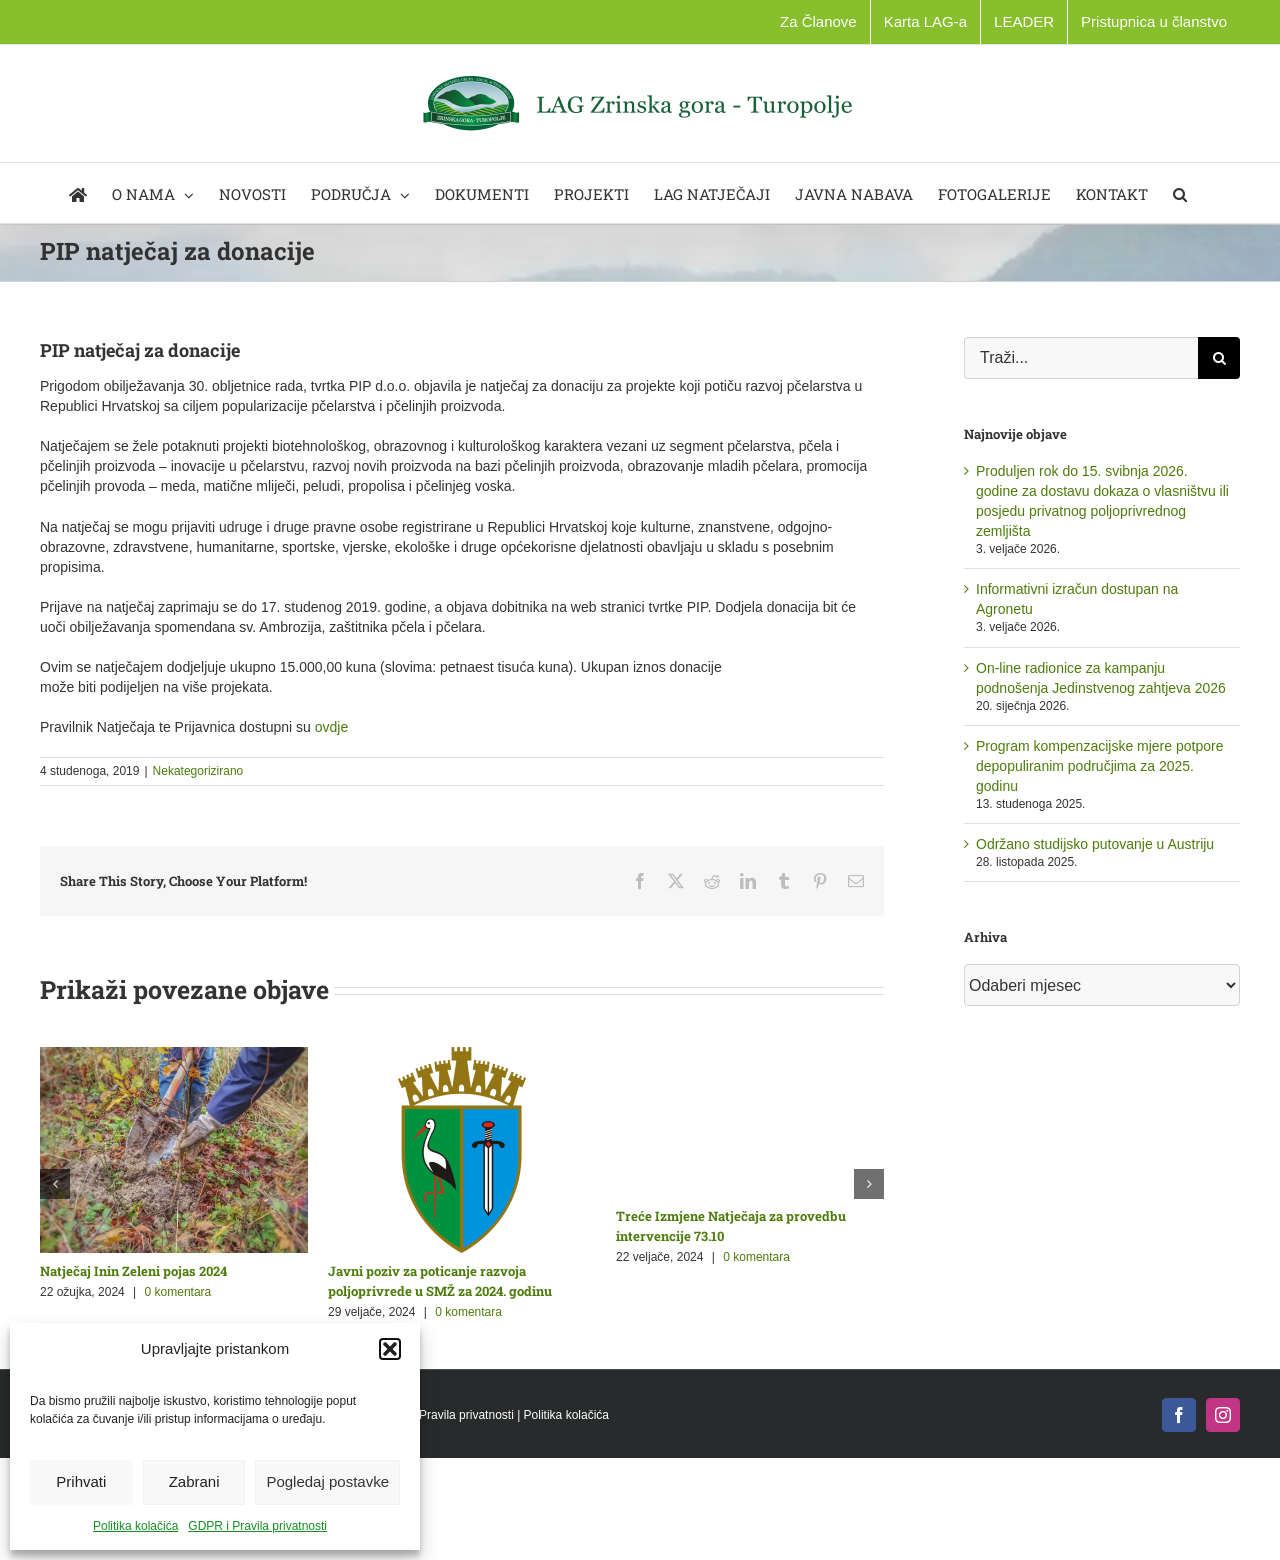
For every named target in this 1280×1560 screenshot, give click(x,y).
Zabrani (194, 1481)
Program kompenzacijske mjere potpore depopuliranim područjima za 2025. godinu (1099, 766)
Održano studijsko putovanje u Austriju (1095, 844)
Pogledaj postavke (327, 1481)
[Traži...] (1081, 358)
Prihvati (81, 1481)
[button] (390, 1349)
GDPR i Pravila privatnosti (257, 1526)
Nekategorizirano (198, 771)
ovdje (331, 727)
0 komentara (178, 1292)
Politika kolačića (135, 1526)
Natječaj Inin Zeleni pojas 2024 (133, 1271)
